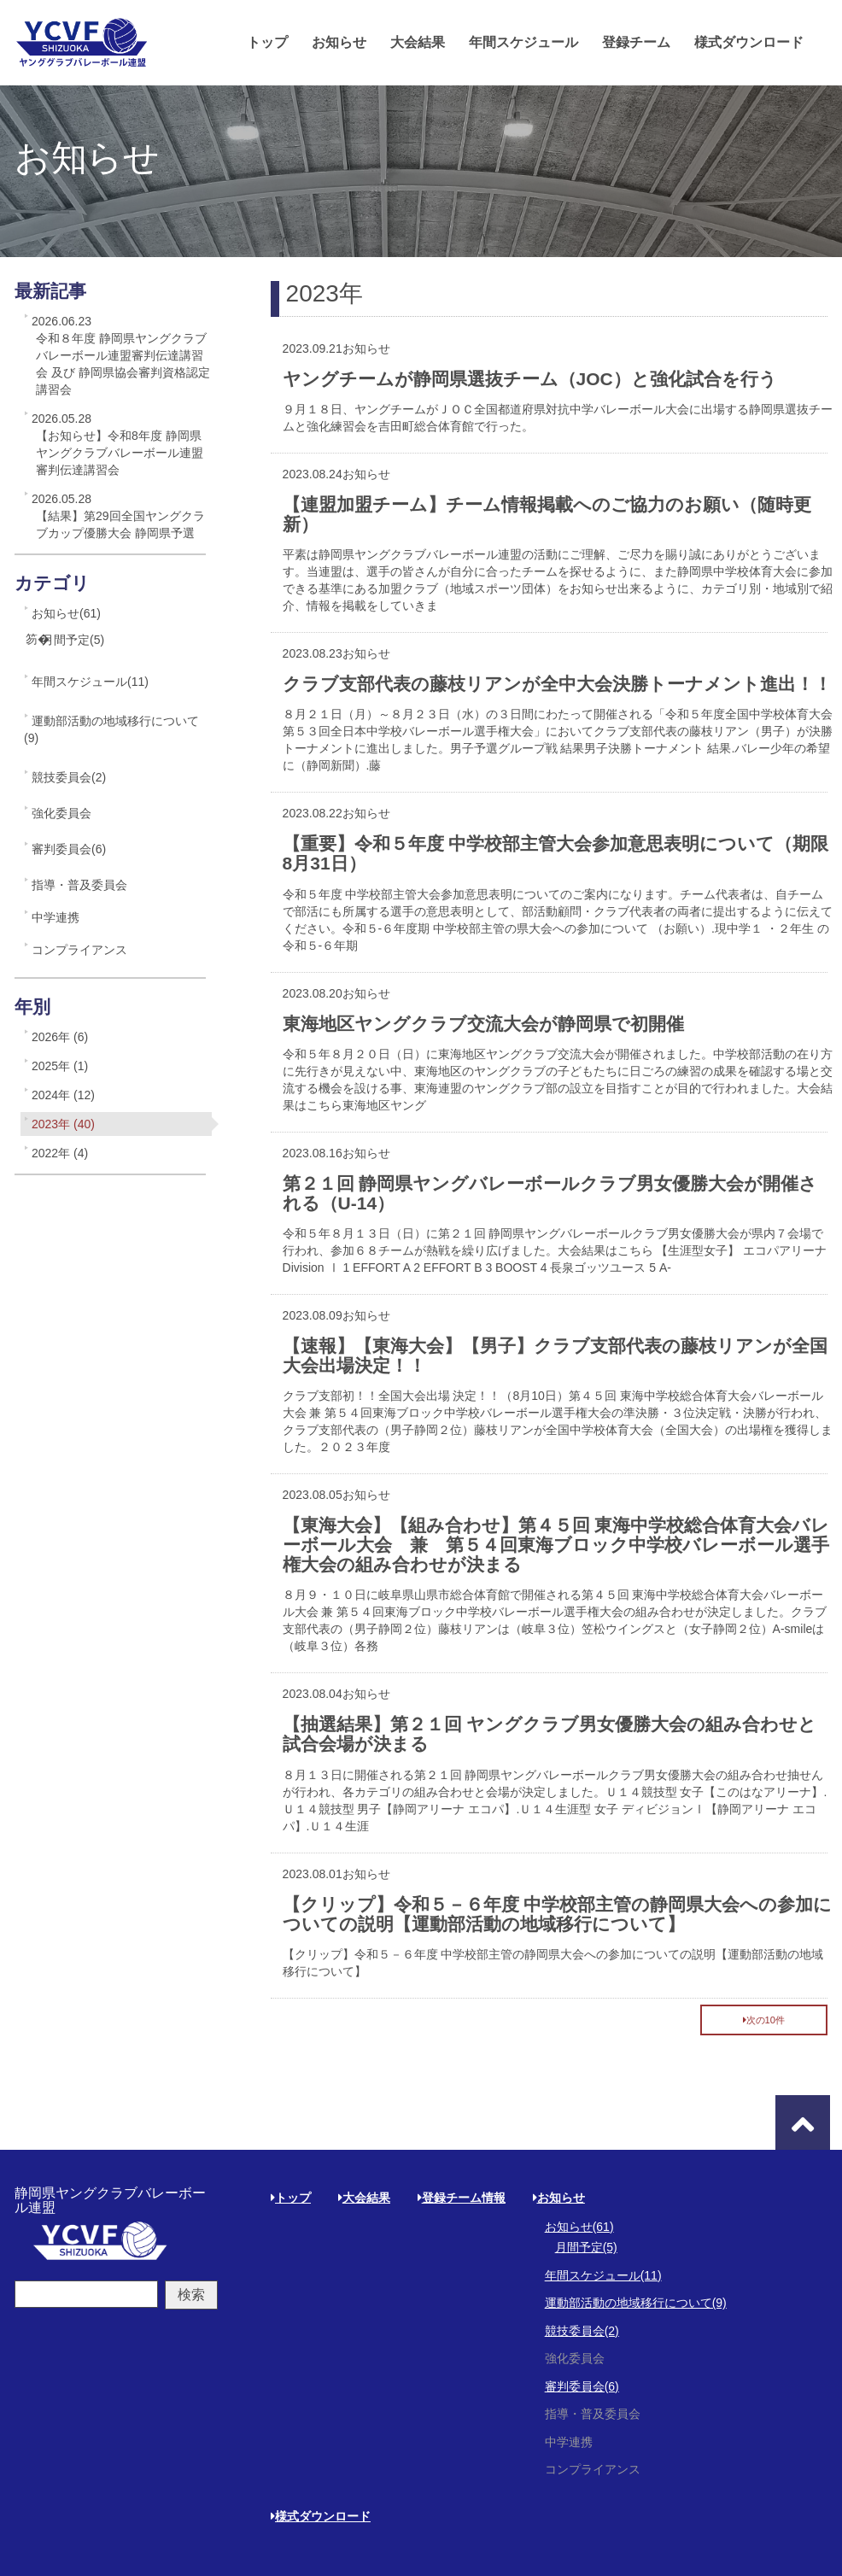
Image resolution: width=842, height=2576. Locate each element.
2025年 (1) (60, 1066)
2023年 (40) (63, 1124)
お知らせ (339, 42)
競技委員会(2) (69, 777)
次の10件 (764, 2020)
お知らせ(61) (66, 613)
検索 (191, 2294)
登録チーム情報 (462, 2197)
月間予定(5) (73, 640)
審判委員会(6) (69, 849)
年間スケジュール (523, 42)
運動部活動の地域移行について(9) (111, 729)
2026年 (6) (60, 1037)
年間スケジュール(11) (90, 681)
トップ (267, 42)
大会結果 (417, 42)
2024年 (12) (63, 1095)
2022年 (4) (60, 1153)
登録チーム (636, 42)
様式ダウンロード (749, 42)
